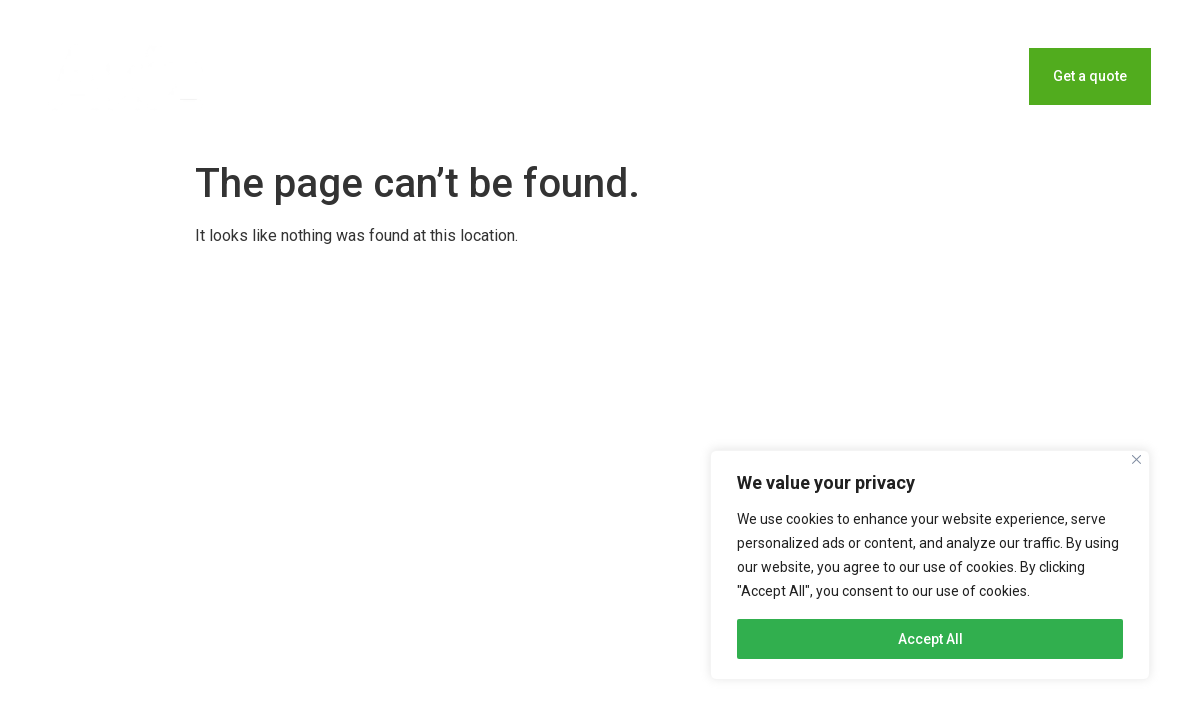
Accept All (930, 639)
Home (789, 76)
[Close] (1136, 459)
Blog (874, 76)
